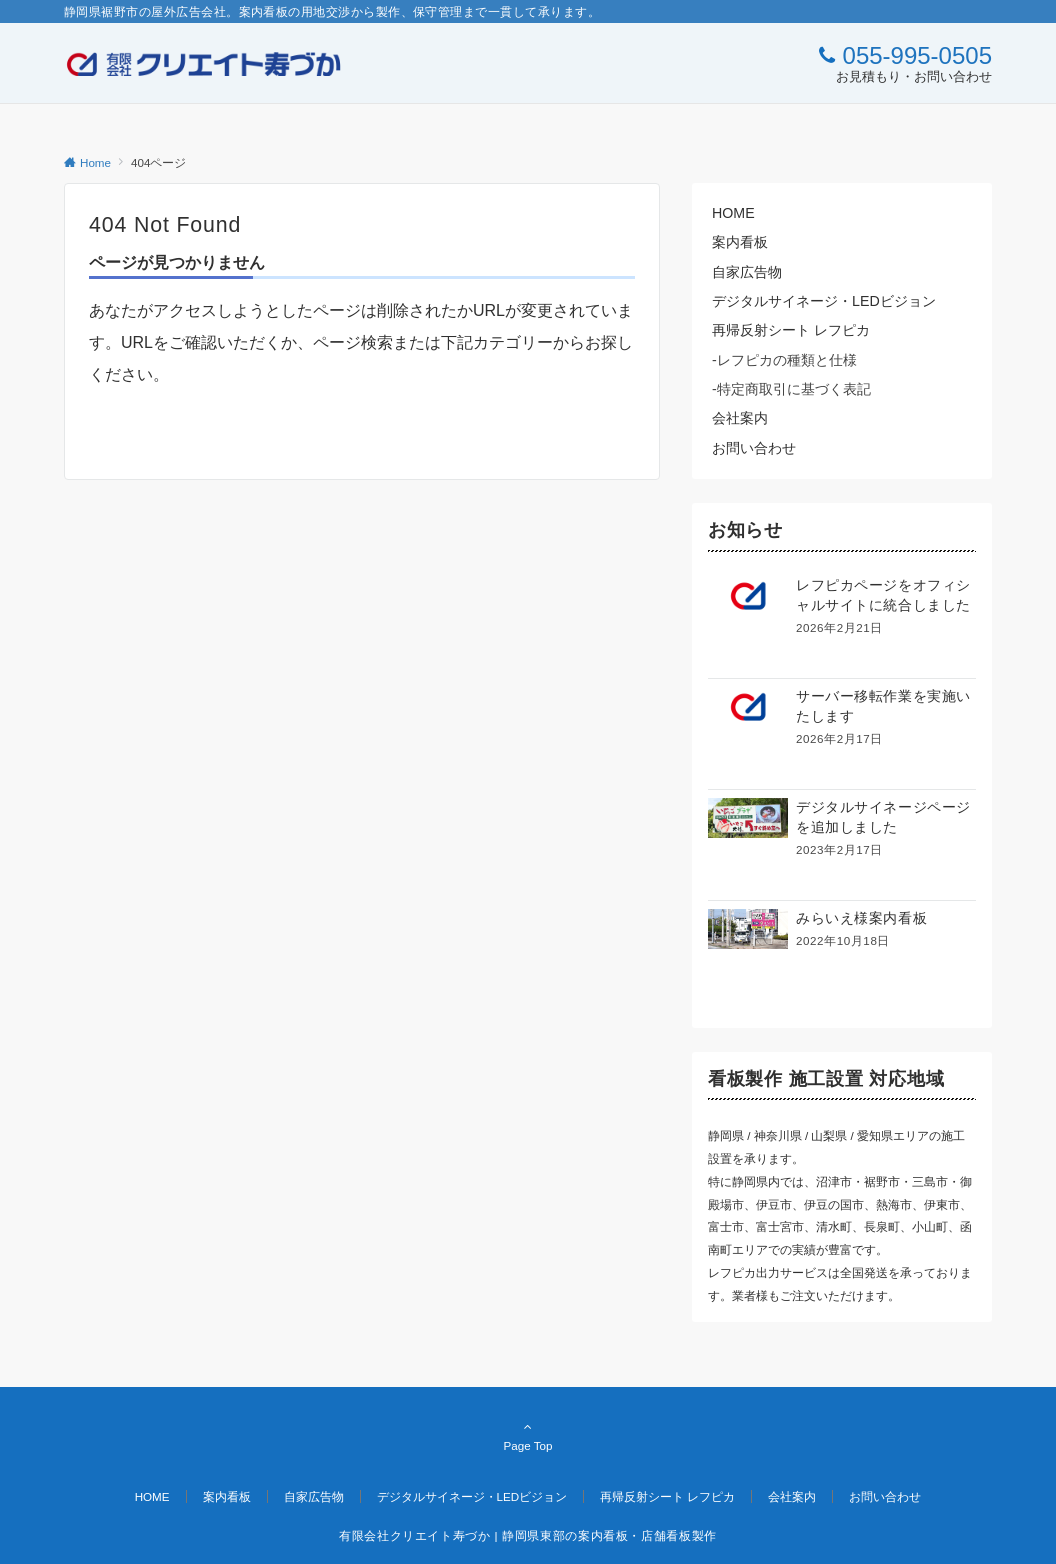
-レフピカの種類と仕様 (784, 360)
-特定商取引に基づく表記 (791, 389)
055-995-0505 (917, 55)
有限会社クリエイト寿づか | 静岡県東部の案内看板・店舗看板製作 (528, 1535)
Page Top (528, 1436)
